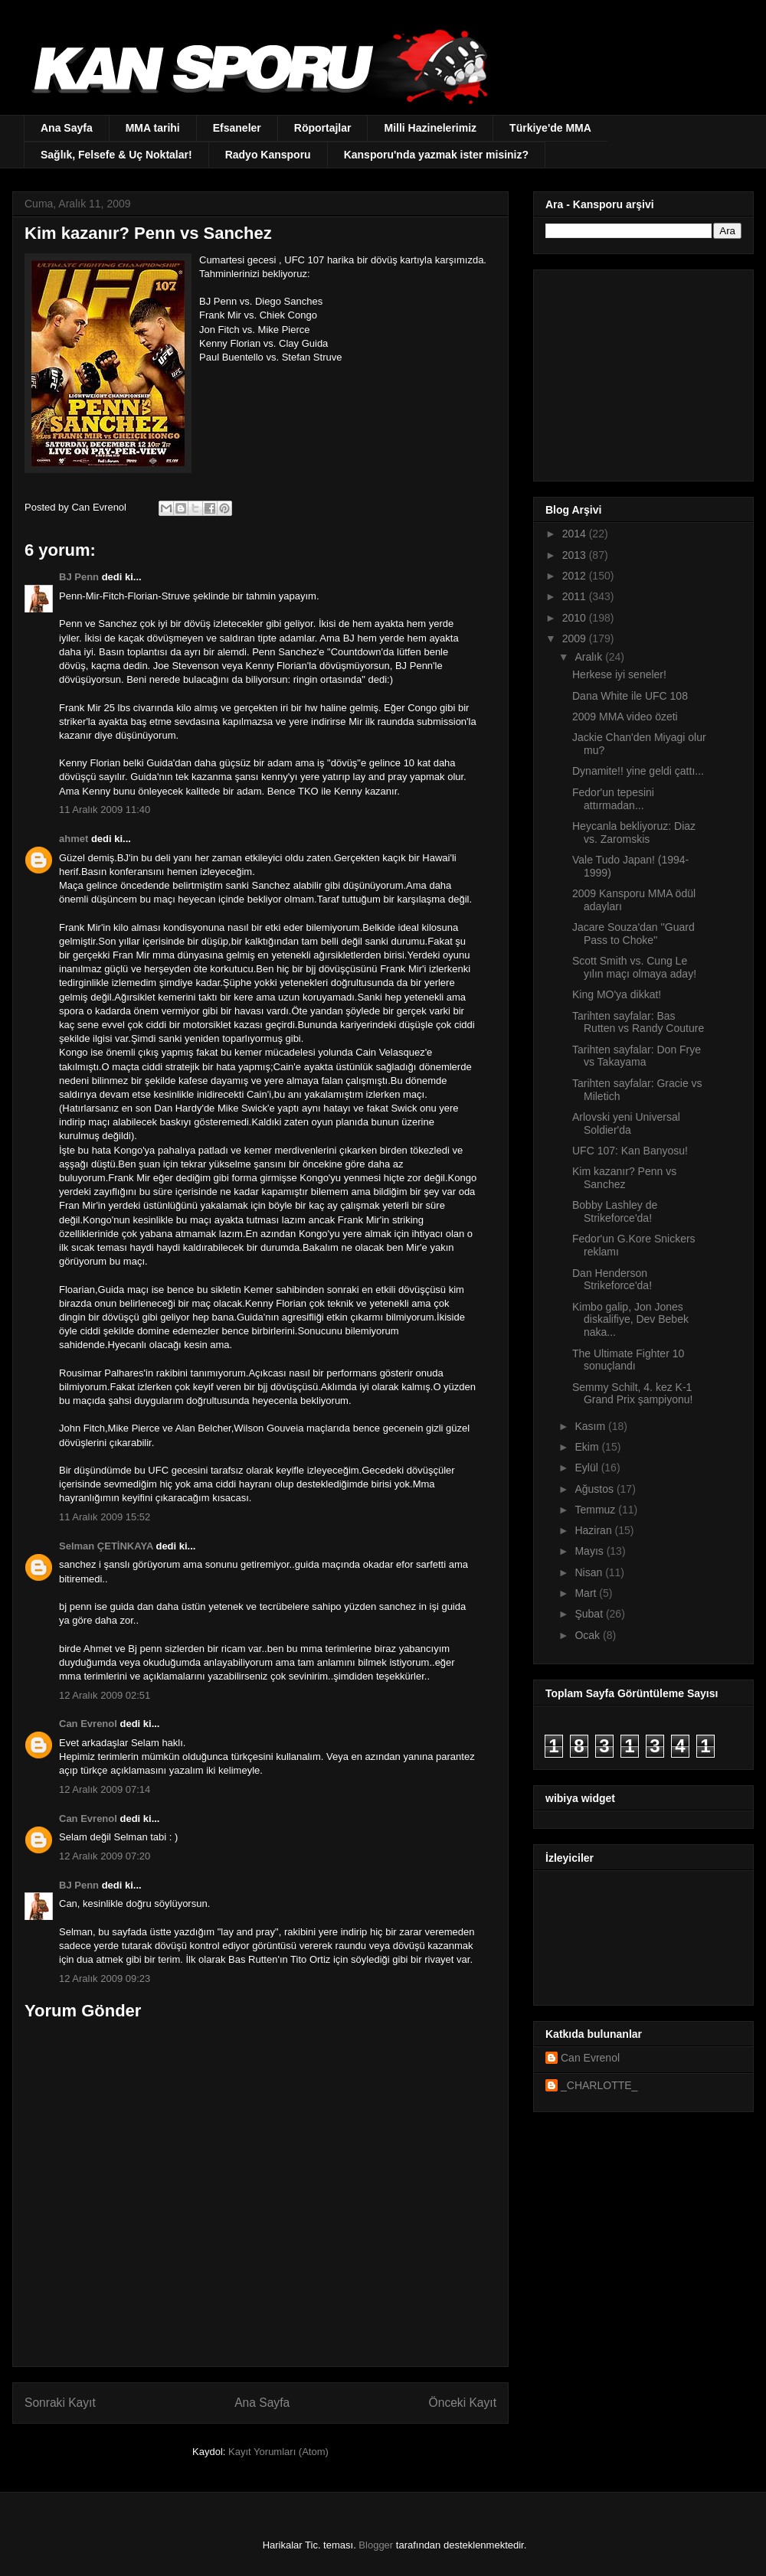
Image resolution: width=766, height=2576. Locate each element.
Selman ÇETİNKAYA (106, 1546)
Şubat (589, 1614)
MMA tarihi (153, 128)
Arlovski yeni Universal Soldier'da (626, 1123)
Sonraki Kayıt (60, 2402)
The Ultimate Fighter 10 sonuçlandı (628, 1360)
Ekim (587, 1447)
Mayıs (590, 1551)
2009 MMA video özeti (625, 716)
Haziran (594, 1530)
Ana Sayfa (67, 128)
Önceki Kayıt (462, 2402)
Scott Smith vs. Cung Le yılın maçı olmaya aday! (634, 967)
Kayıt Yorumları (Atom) (278, 2451)
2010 (575, 618)
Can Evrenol (88, 1723)
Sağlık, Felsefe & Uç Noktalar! (116, 155)
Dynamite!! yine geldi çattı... (638, 771)
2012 (575, 576)
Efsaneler (237, 128)
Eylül (587, 1467)
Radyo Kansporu (268, 155)
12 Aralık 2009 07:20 (104, 1856)
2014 (575, 533)
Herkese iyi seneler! (619, 674)
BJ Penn (79, 577)
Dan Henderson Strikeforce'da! (612, 1279)
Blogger (375, 2545)
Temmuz (596, 1509)
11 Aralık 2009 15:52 (104, 1517)
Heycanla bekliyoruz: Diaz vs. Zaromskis (634, 832)
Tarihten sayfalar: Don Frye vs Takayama (636, 1056)
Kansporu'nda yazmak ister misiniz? (436, 155)
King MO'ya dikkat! (616, 994)
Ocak (588, 1635)
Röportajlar (323, 128)
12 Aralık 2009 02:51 (104, 1695)
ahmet (73, 838)
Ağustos (595, 1489)
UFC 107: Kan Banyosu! (630, 1150)
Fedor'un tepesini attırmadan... (613, 798)
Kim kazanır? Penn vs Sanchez (624, 1177)
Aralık (589, 657)
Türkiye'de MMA (550, 128)
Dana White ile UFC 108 (630, 696)
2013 (575, 555)
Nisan (589, 1572)
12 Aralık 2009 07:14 (104, 1789)
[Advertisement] (641, 371)
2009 (575, 638)
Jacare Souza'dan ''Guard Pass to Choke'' (633, 933)
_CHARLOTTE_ (599, 2085)
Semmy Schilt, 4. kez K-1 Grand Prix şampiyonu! (632, 1393)
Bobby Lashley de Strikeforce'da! (614, 1211)
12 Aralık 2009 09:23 (104, 1978)
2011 (575, 596)
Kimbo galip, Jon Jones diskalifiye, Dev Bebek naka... (630, 1320)
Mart (586, 1593)
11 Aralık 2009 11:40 (104, 809)
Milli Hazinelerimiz (430, 128)
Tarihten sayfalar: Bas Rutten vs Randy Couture (638, 1022)
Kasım (591, 1426)
